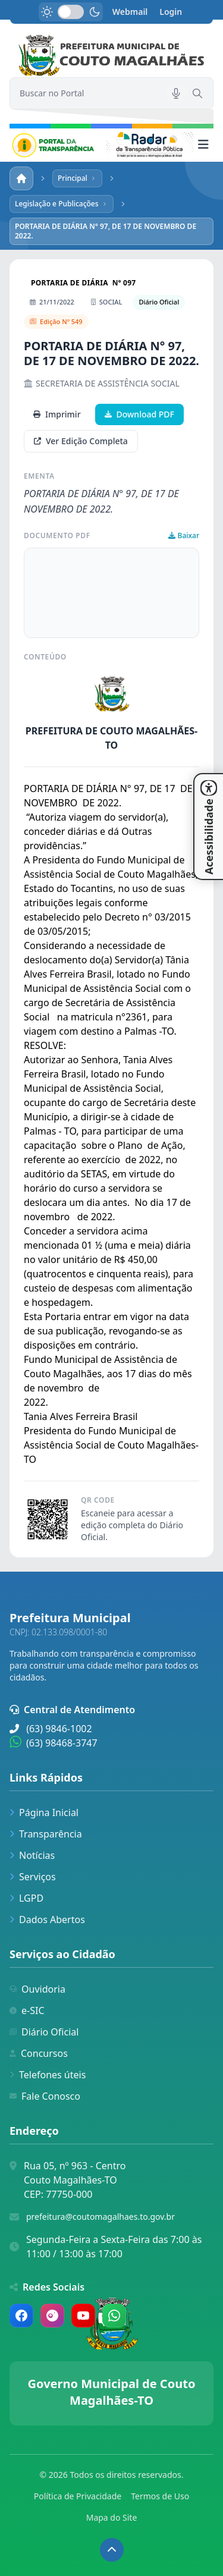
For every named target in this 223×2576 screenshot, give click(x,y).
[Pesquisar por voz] (176, 93)
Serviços (33, 1876)
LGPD (26, 1898)
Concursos (39, 2053)
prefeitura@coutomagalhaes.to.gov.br (100, 2216)
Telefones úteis (48, 2074)
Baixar (183, 536)
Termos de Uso (160, 2496)
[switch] (71, 12)
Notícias (32, 1855)
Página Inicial (44, 1812)
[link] (111, 55)
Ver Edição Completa (81, 441)
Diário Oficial (44, 2031)
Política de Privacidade (77, 2496)
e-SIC (27, 2010)
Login (170, 11)
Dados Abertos (47, 1919)
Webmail (130, 11)
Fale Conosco (45, 2096)
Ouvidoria (37, 1989)
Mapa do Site (111, 2517)
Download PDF (139, 414)
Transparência (46, 1833)
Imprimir (57, 414)
